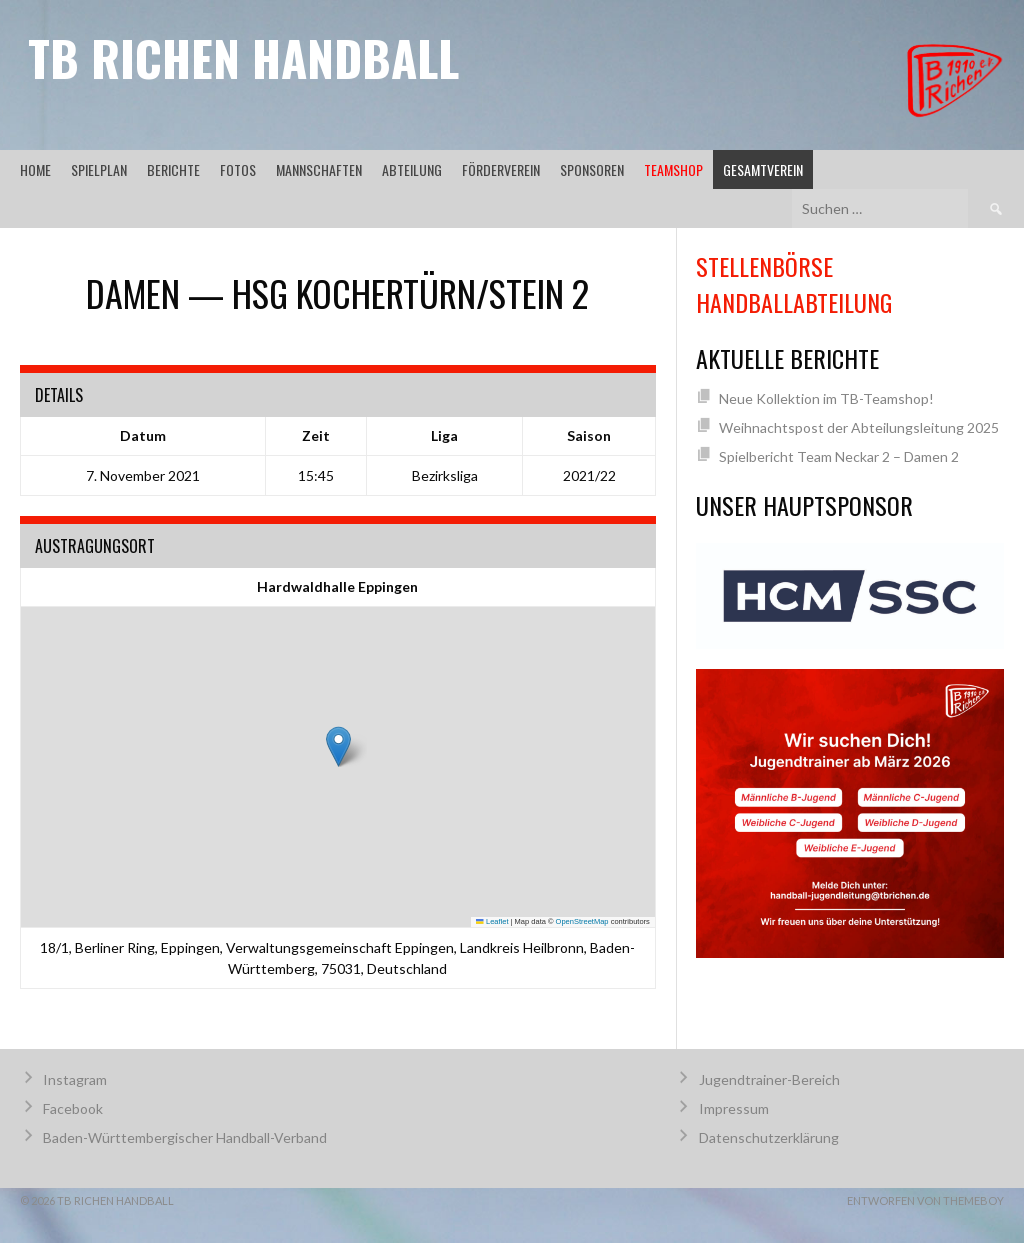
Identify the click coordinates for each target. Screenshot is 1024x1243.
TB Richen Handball (243, 57)
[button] (338, 746)
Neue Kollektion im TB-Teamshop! (826, 398)
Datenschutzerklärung (769, 1137)
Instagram (75, 1079)
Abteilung (412, 169)
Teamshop (673, 169)
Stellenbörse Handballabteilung (794, 284)
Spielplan (99, 169)
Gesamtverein (763, 169)
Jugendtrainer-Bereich (769, 1079)
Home (35, 169)
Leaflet (492, 921)
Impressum (734, 1108)
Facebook (73, 1108)
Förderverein (501, 169)
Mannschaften (319, 169)
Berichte (173, 169)
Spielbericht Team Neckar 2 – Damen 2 (839, 456)
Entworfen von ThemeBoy (925, 1200)
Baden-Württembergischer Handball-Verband (185, 1137)
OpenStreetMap (582, 921)
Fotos (238, 169)
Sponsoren (592, 169)
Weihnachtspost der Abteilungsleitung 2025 (859, 427)
